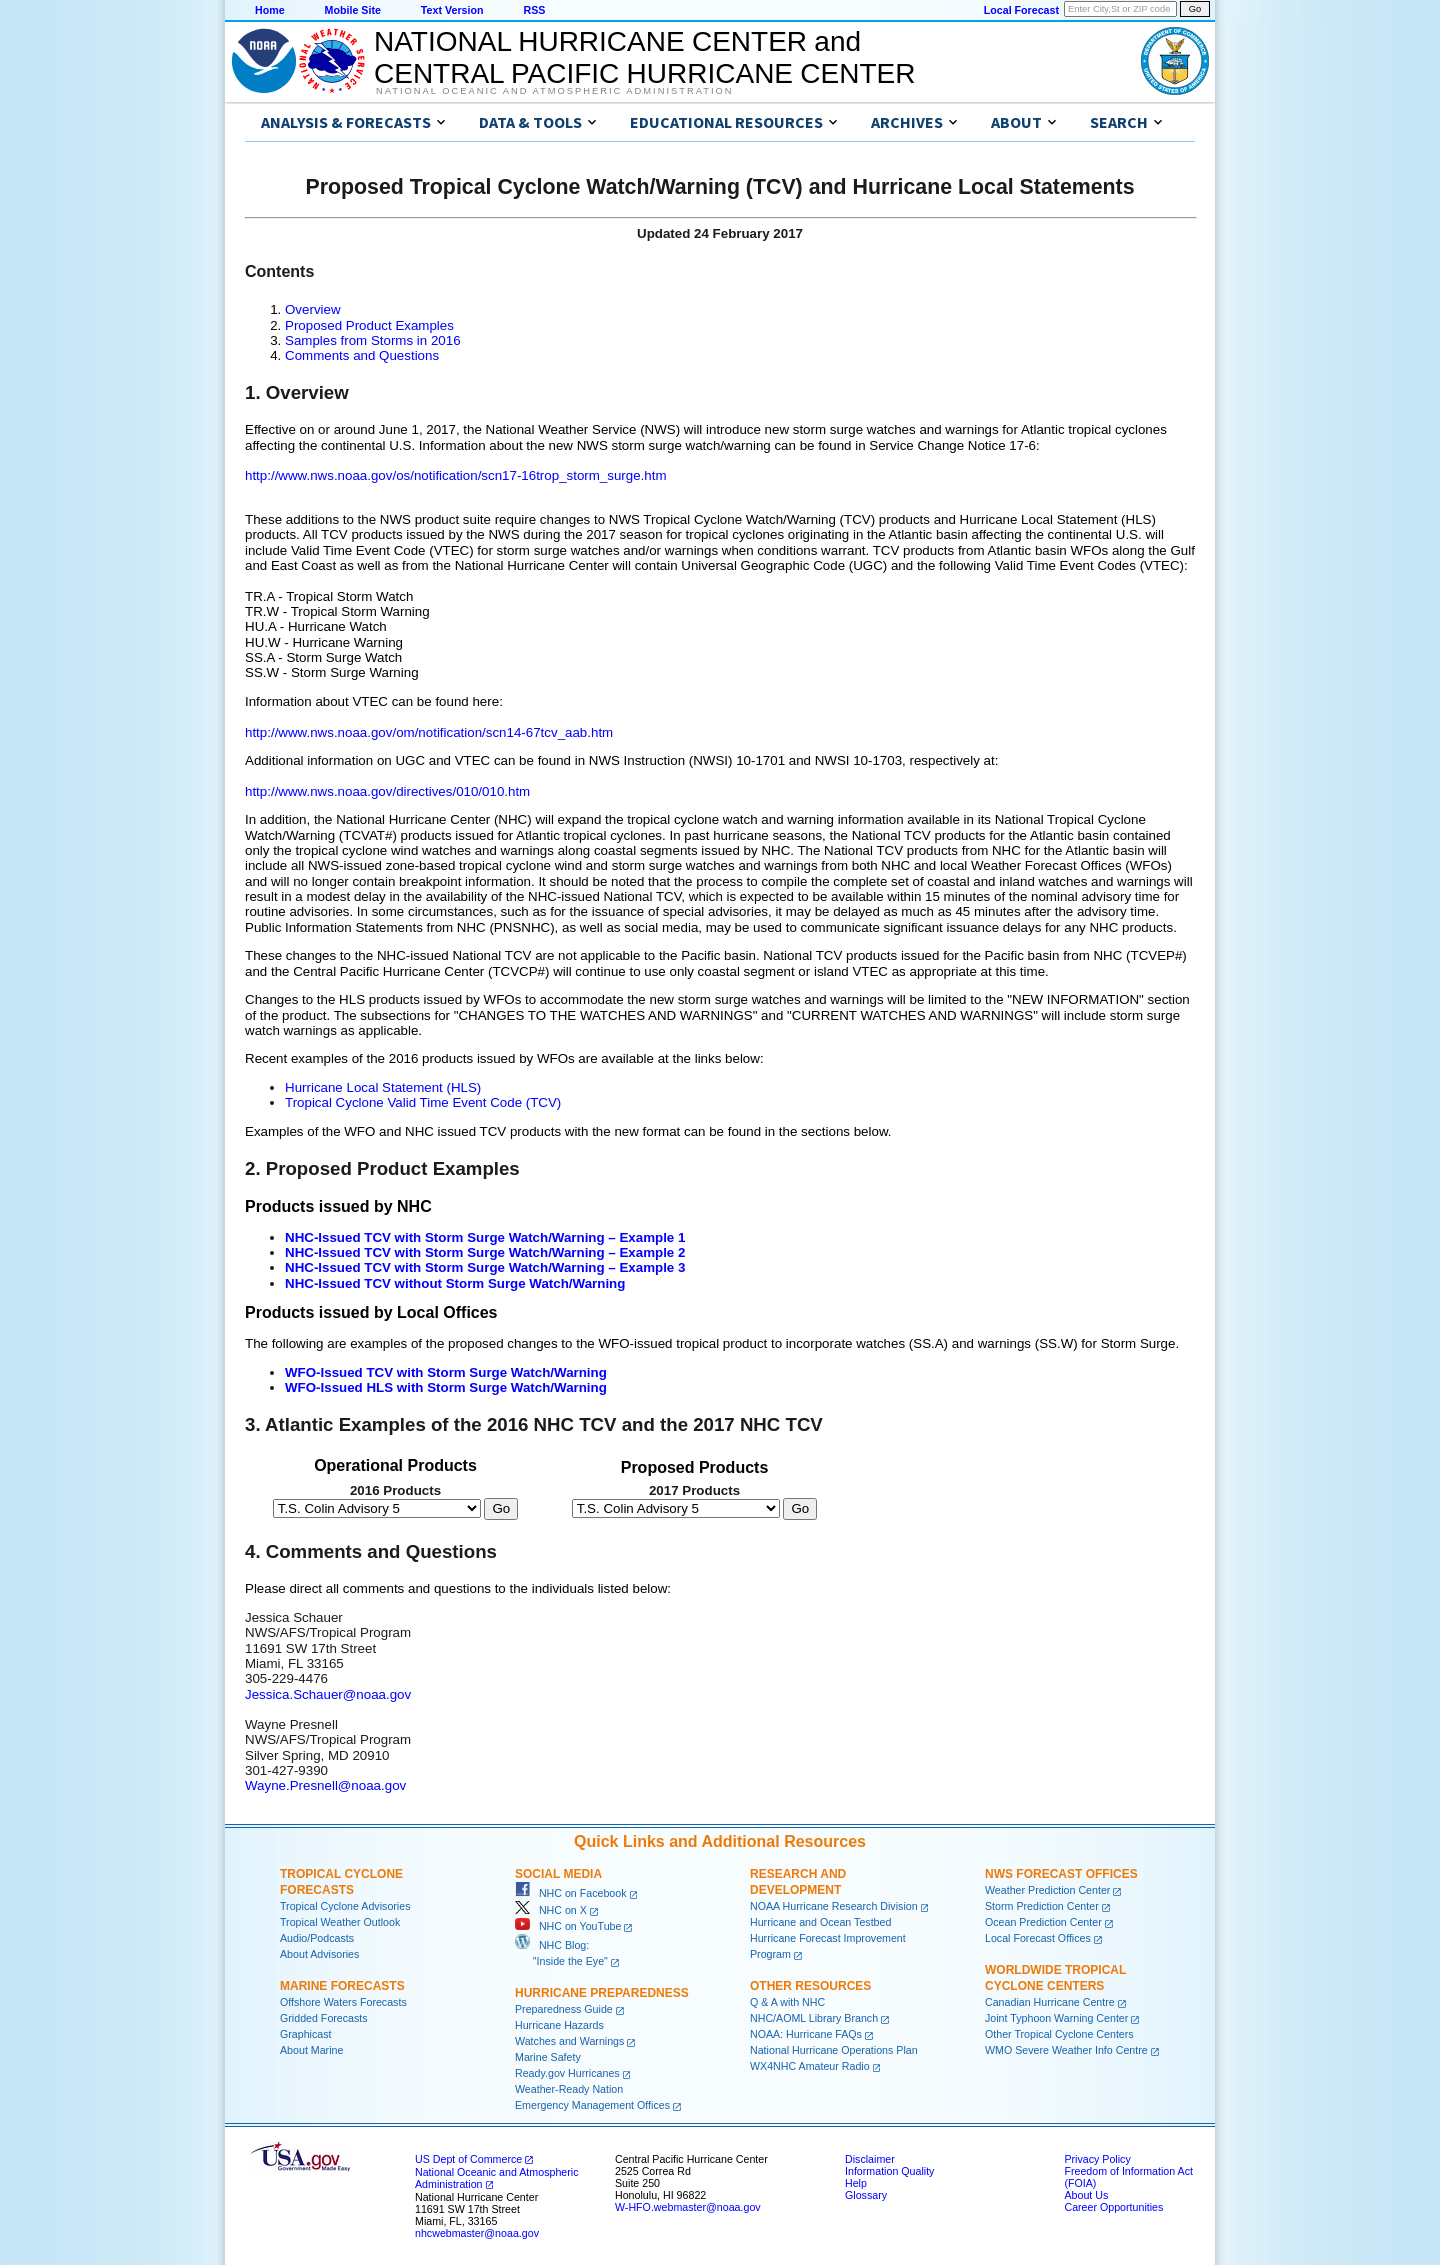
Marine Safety (548, 2057)
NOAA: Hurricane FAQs (806, 2034)
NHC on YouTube (568, 1926)
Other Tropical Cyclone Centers (1059, 2034)
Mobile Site (353, 10)
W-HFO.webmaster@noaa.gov (688, 2207)
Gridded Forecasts (324, 2018)
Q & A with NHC (787, 2002)
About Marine (311, 2050)
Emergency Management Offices (592, 2105)
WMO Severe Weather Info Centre (1066, 2050)
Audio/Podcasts (317, 1938)
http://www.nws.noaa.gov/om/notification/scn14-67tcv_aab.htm (429, 732)
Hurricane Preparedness (602, 1993)
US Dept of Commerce (468, 2159)
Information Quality (889, 2171)
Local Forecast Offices (1038, 1938)
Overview (313, 309)
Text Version (452, 10)
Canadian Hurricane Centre (1050, 2002)
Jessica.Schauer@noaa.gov (328, 1694)
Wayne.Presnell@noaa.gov (325, 1785)
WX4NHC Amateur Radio (810, 2066)
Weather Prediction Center (1047, 1890)
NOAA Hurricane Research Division (834, 1906)
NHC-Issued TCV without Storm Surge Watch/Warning (455, 1283)
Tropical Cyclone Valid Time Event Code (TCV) (423, 1102)
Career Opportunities (1113, 2207)
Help (856, 2183)
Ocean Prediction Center (1043, 1922)
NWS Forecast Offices (1061, 1874)
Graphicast (306, 2034)
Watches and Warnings (569, 2041)
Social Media (558, 1874)
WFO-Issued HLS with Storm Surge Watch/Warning (446, 1387)
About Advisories (319, 1954)
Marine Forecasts (342, 1986)
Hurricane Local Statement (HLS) (383, 1087)
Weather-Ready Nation (569, 2089)
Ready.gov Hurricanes (567, 2073)
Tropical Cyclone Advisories (345, 1906)
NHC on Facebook (571, 1893)
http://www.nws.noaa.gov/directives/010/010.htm (387, 791)
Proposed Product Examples (369, 325)
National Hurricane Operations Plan (834, 2050)
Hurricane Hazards (559, 2025)
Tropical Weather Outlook (340, 1922)
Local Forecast (1021, 10)
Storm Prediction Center (1042, 1906)
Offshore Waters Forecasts (343, 2002)
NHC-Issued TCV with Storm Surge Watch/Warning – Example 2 (485, 1252)
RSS (534, 10)
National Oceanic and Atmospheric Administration (554, 91)
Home (270, 10)
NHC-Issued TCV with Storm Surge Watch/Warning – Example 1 (485, 1237)
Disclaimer (870, 2159)
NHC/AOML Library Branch (814, 2018)
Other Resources (810, 1986)
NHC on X (551, 1910)
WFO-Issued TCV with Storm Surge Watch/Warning (446, 1372)
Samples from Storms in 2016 (373, 340)
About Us (1086, 2195)
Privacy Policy (1097, 2159)
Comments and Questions (362, 355)
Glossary (866, 2195)
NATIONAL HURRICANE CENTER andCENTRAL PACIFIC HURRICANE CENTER (644, 57)
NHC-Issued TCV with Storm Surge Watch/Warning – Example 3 (485, 1267)
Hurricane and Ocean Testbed (820, 1922)
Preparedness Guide (564, 2009)
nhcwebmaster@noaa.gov (477, 2233)
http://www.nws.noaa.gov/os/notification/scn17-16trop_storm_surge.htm (456, 475)
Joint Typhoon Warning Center (1056, 2018)
